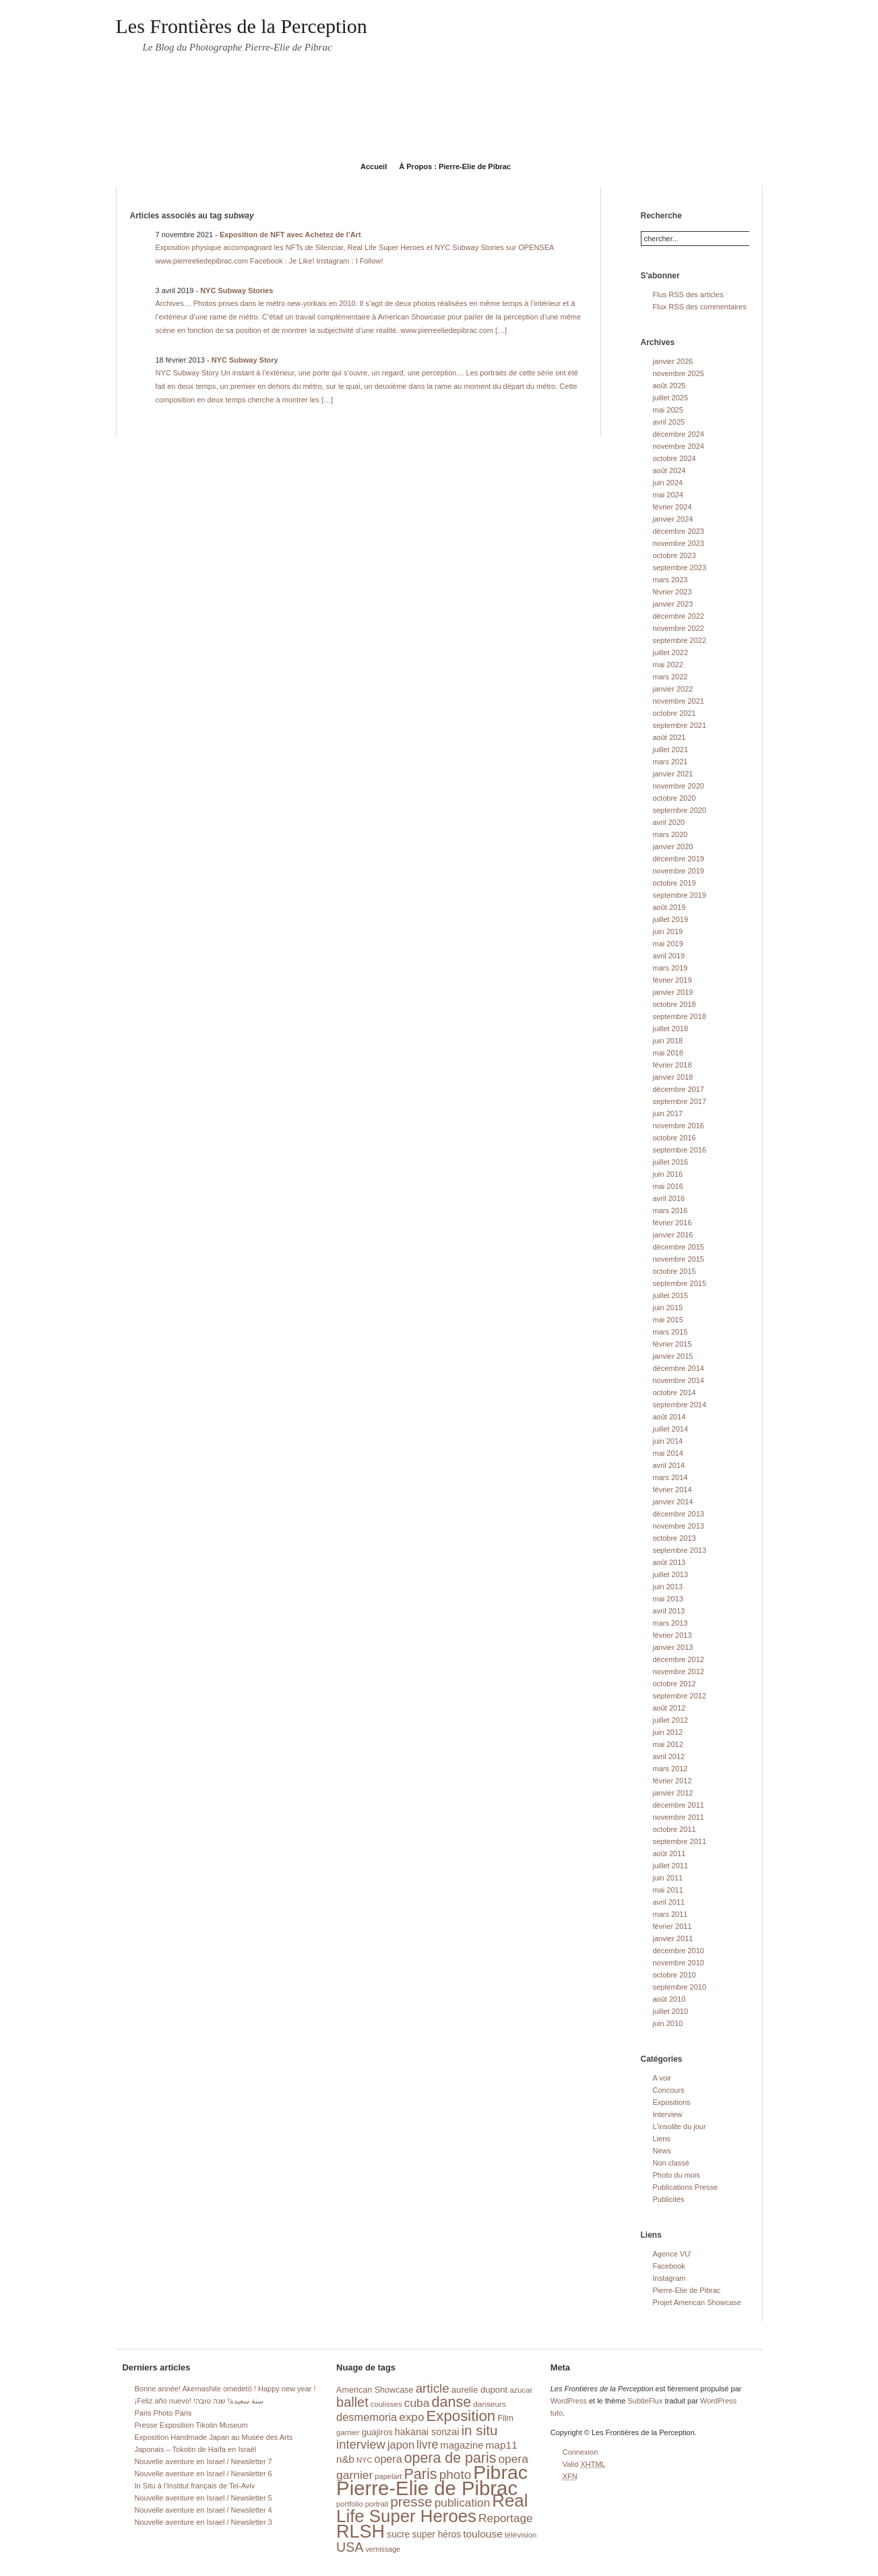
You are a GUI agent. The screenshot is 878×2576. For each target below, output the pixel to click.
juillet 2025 (671, 398)
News (662, 2151)
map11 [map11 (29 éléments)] (501, 2445)
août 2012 (669, 1708)
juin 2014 (668, 1441)
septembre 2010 (680, 1987)
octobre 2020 (674, 798)
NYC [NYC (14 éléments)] (364, 2460)
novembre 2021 (678, 701)
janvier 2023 (673, 604)
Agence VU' (672, 2254)
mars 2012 (670, 1769)
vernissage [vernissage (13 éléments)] (383, 2549)
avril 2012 (669, 1756)
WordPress (569, 2401)
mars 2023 (670, 580)
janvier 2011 (673, 1938)
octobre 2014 (674, 1392)
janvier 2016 (673, 1235)
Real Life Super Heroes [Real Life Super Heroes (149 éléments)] (432, 2508)
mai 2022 (668, 665)
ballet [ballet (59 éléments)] (352, 2402)
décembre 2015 (678, 1247)
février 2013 (672, 1635)
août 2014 (669, 1417)
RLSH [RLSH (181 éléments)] (360, 2531)
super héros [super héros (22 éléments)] (436, 2534)
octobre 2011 (674, 1829)
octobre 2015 (674, 1271)
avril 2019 (669, 956)
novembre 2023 (678, 543)
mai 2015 (668, 1320)
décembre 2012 (678, 1659)
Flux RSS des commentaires (700, 307)
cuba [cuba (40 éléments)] (417, 2403)
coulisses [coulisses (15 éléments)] (386, 2404)
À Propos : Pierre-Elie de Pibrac (455, 166)
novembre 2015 (678, 1259)
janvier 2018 (673, 1077)
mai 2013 (668, 1599)
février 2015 (672, 1344)
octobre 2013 (674, 1538)
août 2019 (669, 907)
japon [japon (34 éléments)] (400, 2445)
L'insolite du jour (679, 2126)
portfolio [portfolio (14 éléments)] (349, 2504)
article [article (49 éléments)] (432, 2388)
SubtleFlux (644, 2401)
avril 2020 (669, 822)
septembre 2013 (680, 1550)
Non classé (671, 2163)
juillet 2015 (671, 1295)
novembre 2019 (678, 871)
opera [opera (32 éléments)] (388, 2459)
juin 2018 (668, 1041)
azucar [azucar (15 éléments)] (520, 2390)
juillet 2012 (671, 1720)
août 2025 (669, 385)
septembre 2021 (680, 725)
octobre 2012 (674, 1684)
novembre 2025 (678, 373)
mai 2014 (668, 1453)
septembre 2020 (680, 810)
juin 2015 (668, 1308)
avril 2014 (669, 1465)
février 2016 (672, 1223)
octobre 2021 (674, 713)
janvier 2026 (673, 361)
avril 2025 (669, 422)
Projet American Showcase (697, 2302)
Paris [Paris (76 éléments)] (420, 2474)
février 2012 (672, 1781)
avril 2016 (669, 1198)
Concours (669, 2090)
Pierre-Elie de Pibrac (687, 2290)
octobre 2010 (674, 1975)
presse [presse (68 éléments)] (411, 2501)
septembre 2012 (680, 1696)
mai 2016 (668, 1186)
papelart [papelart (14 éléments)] (388, 2476)
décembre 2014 (678, 1368)
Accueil (373, 166)
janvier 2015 (673, 1356)
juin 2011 (668, 1878)
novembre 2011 (678, 1817)
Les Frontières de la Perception (241, 26)
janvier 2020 (673, 846)
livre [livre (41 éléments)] (427, 2444)
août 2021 (669, 737)
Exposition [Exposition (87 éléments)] (460, 2416)
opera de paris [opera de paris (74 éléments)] (450, 2458)
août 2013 (669, 1562)
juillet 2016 (671, 1162)
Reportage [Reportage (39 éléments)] (505, 2518)
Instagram (669, 2278)
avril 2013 (669, 1611)
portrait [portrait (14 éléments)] (377, 2504)
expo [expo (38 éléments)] (411, 2417)
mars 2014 (670, 1477)
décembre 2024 (678, 434)
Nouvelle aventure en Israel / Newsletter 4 (203, 2510)
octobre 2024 (674, 458)
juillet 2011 (671, 1866)
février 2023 (672, 592)
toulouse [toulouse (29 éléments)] (483, 2534)
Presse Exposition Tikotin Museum (191, 2425)
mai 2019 (668, 944)
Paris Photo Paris (163, 2413)
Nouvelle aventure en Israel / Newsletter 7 (203, 2461)
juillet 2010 (671, 2011)
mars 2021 (670, 762)
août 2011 (669, 1853)
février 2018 (672, 1065)
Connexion (580, 2452)
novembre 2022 (678, 628)
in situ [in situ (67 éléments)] (480, 2430)
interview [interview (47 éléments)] (360, 2444)
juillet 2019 (671, 919)
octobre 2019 (674, 883)
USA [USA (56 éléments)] (349, 2547)
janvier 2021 (673, 774)
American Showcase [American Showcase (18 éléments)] (375, 2390)
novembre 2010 (678, 1963)
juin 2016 (668, 1174)
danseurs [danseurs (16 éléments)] (489, 2404)
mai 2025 (668, 410)
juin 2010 (668, 2023)
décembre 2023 (678, 531)
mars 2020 (670, 834)
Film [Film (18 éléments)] (505, 2418)
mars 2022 (670, 677)
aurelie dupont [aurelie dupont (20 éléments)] (479, 2390)
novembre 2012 (678, 1671)
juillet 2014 (671, 1429)
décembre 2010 (678, 1950)
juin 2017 (668, 1113)
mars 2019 (670, 968)
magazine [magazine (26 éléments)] (461, 2445)
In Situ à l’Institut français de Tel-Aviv (195, 2486)
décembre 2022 (678, 616)
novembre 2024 (678, 446)
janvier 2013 (673, 1647)
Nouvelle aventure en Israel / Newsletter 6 (203, 2474)
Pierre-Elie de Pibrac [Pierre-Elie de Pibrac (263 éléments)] (427, 2488)
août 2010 (669, 1999)
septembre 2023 (680, 567)
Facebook (669, 2266)
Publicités (669, 2199)
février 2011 (672, 1926)
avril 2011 (669, 1902)
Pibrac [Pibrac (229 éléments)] (500, 2472)
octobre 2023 (674, 555)
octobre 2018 (674, 1004)
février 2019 (672, 980)
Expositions (672, 2102)
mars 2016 (670, 1210)
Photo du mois (676, 2175)
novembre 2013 (678, 1526)
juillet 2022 (671, 652)
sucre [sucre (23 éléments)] (398, 2534)
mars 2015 (670, 1332)
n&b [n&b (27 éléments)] (345, 2459)
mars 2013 (670, 1623)
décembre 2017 (678, 1089)
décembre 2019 (678, 859)
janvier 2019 (673, 992)
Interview (668, 2114)
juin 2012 (668, 1732)
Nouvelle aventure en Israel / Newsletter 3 (203, 2522)
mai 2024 (668, 495)
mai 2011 (668, 1890)
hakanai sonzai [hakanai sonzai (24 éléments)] (427, 2431)
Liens (661, 2139)
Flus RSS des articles (688, 294)
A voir (662, 2078)
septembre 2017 (680, 1101)
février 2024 (672, 507)
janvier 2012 (673, 1793)
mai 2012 (668, 1744)
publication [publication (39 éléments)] (463, 2502)
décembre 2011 (678, 1805)
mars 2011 (670, 1914)
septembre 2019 (680, 895)
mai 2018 (668, 1053)
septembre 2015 (680, 1283)
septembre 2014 (680, 1405)
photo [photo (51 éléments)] (455, 2474)
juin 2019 (668, 931)
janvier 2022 (673, 689)
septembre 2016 (680, 1150)
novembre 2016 (678, 1126)
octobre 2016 (674, 1138)
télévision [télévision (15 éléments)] (521, 2535)
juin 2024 (668, 483)
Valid (584, 2464)
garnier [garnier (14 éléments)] (348, 2432)
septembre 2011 (680, 1841)
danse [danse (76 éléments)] (451, 2402)
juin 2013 (668, 1587)
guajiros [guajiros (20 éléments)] (377, 2432)
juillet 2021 (671, 749)
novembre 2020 (678, 786)
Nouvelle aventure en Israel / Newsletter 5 (203, 2498)
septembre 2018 (680, 1016)
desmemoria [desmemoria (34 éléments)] (366, 2417)
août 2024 (669, 470)
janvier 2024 (673, 519)
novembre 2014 (678, 1380)
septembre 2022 (680, 640)
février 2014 (672, 1489)
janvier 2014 (673, 1502)
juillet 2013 (671, 1574)
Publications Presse (685, 2187)
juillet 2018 (671, 1028)
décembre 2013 (678, 1514)
